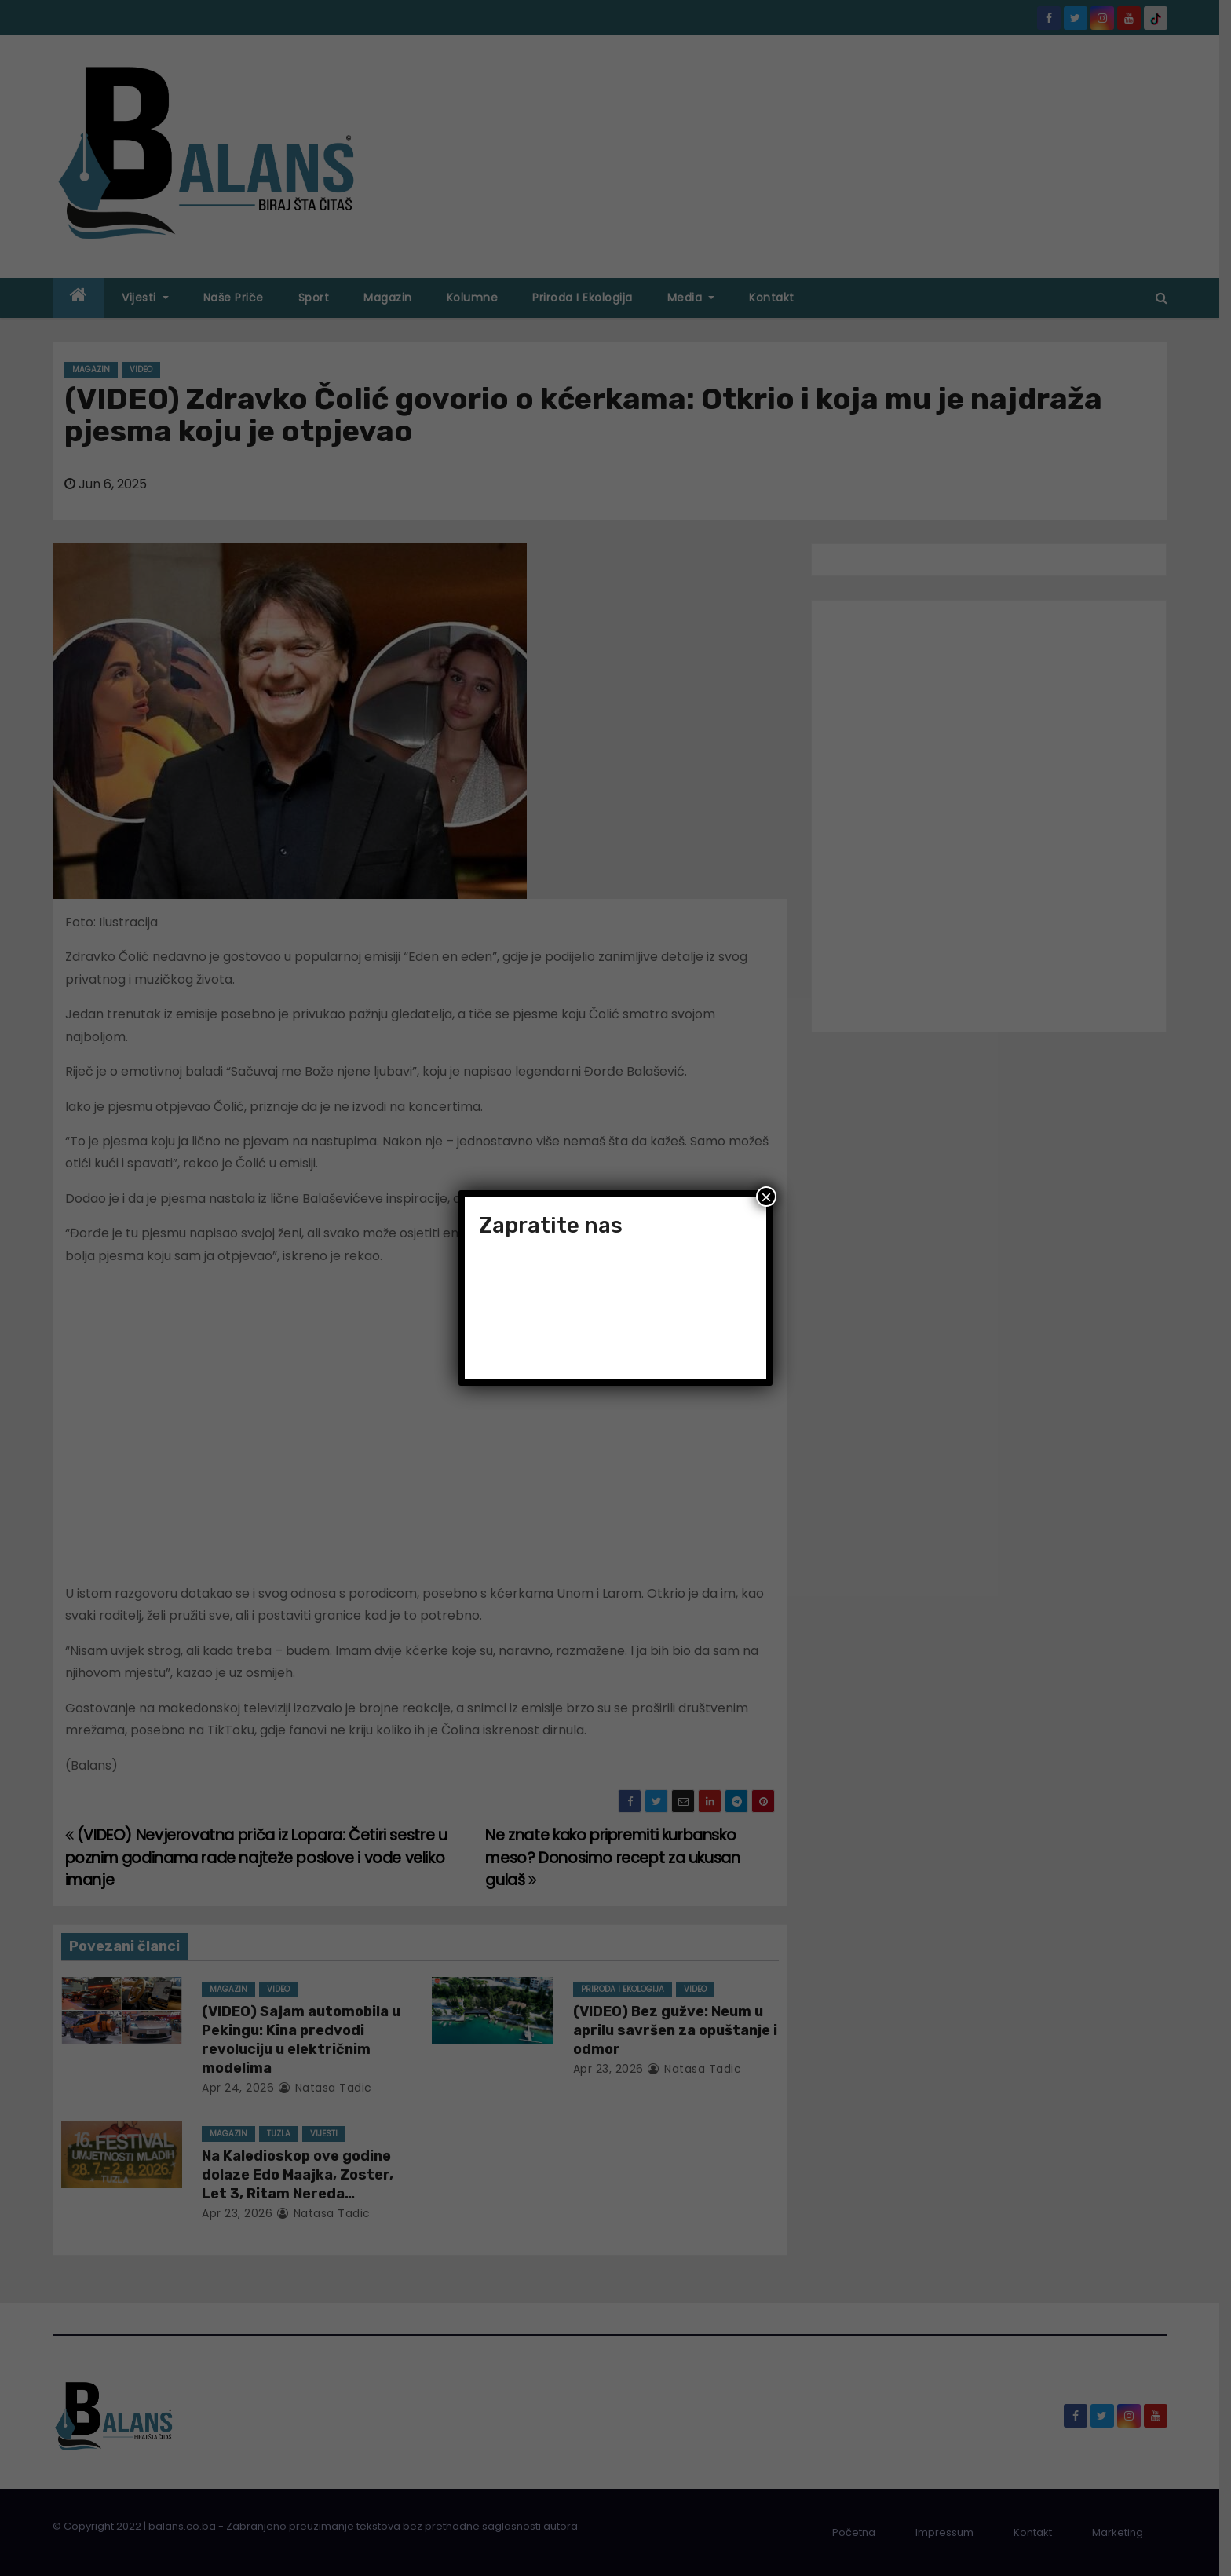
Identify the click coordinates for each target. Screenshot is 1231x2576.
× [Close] (766, 1196)
